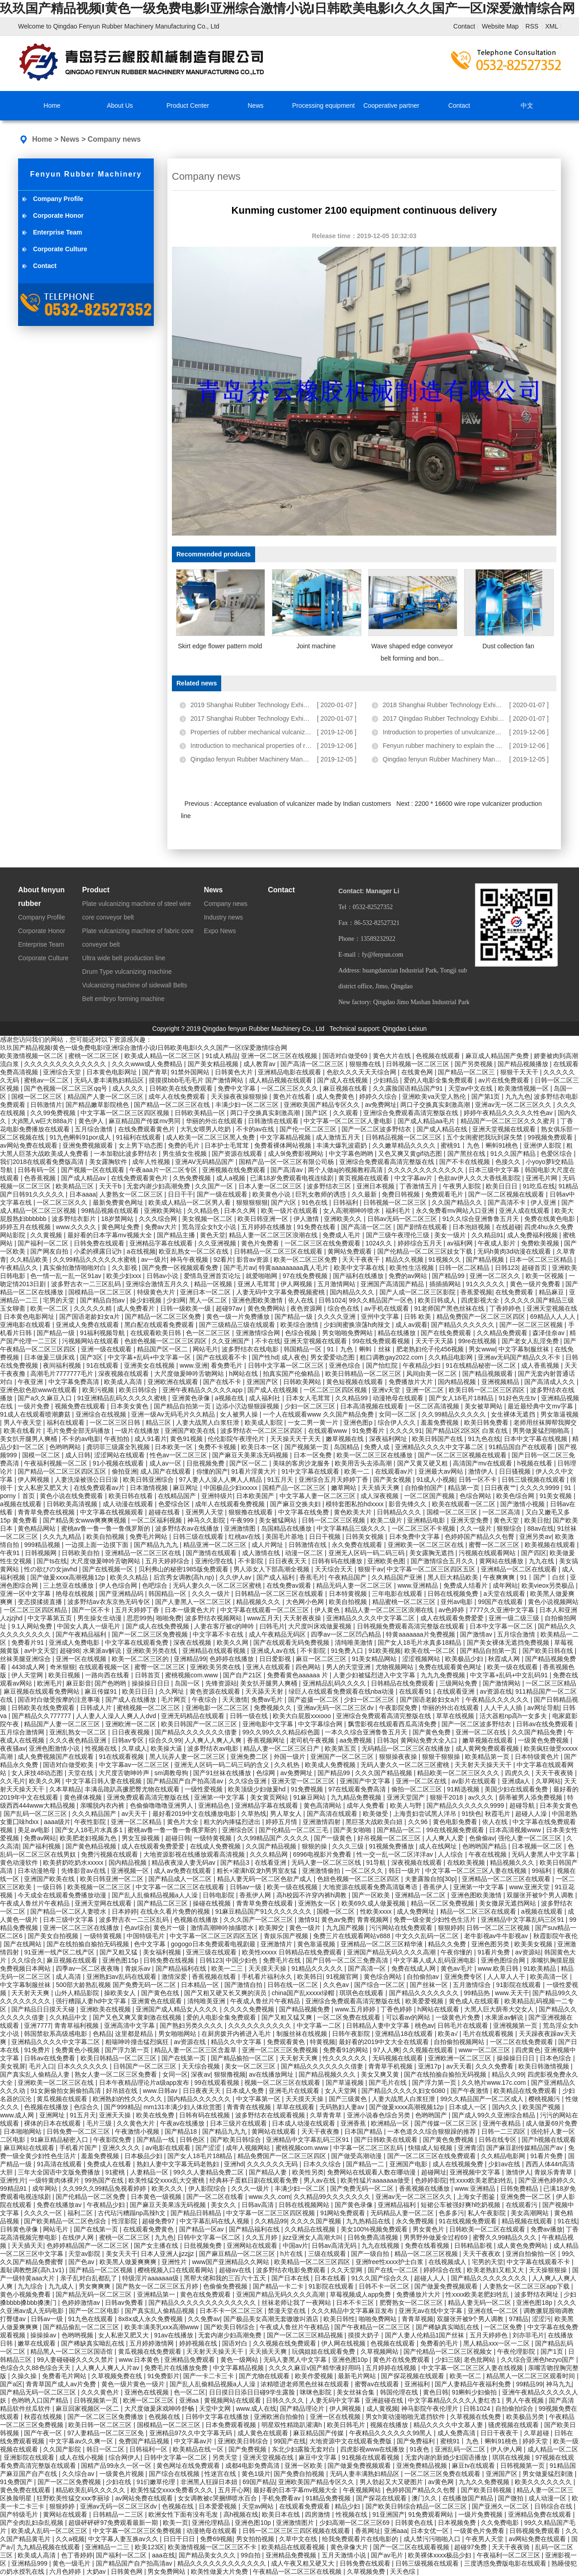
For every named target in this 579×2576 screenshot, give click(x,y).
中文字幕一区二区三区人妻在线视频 (476, 1870)
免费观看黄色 (287, 2041)
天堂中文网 (216, 2408)
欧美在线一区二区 (430, 1650)
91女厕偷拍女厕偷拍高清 (66, 2090)
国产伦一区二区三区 (309, 1129)
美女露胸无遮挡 (432, 1552)
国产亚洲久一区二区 (501, 2506)
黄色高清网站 (323, 1805)
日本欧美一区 (175, 1447)
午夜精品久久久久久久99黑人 (391, 2433)
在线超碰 (508, 1227)
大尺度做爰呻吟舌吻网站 (190, 1373)
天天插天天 (27, 2245)
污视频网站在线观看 (91, 1341)
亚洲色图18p (535, 2302)
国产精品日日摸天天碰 (43, 2009)
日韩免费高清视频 (373, 2237)
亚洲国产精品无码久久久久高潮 (392, 1952)
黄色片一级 (170, 1927)
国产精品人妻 (269, 2172)
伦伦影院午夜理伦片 (237, 1438)
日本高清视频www (515, 1830)
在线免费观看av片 (100, 1487)
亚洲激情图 (240, 1528)
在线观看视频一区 (105, 1667)
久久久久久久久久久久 (260, 2025)
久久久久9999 (540, 1487)
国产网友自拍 (50, 1251)
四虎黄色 (528, 2050)
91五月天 (281, 1479)
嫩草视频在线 (345, 1438)
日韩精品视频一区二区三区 (404, 1137)
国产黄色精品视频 (92, 1846)
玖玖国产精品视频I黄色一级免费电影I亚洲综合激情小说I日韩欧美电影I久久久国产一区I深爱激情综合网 (287, 8)
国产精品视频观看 (488, 1373)
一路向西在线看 (108, 1675)
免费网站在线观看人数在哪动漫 (372, 2172)
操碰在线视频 (213, 1903)
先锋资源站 (221, 1683)
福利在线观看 (66, 1422)
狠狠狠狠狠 (252, 1202)
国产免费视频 (248, 2449)
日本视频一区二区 (538, 1846)
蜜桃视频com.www (192, 1675)
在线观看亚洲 (456, 1691)
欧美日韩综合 (139, 1389)
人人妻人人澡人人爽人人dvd (116, 1715)
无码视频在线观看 (398, 2058)
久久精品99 (352, 1398)
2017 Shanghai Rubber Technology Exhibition (254, 718)
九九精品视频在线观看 (49, 2547)
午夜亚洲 (31, 1381)
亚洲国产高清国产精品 (393, 1284)
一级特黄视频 (213, 1838)
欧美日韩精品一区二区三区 (364, 1373)
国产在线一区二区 (394, 2270)
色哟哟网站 (66, 1447)
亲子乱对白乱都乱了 (89, 2278)
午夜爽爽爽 (500, 1577)
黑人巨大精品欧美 (453, 1577)
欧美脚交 (272, 1927)
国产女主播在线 (157, 2245)
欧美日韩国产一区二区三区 (200, 1724)
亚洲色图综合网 (504, 1960)
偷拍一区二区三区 (417, 1789)
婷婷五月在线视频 (26, 1227)
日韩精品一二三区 (119, 2514)
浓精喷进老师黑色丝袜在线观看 (306, 2384)
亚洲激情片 (277, 1944)
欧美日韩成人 (438, 1300)
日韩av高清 (258, 2204)
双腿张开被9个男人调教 (541, 1895)
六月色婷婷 (66, 2571)
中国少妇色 (242, 1960)
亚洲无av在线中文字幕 (431, 2310)
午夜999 (242, 1520)
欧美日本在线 (282, 2514)
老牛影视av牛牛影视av (497, 1935)
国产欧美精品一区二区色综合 (66, 2221)
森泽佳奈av (549, 1332)
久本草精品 (65, 1789)
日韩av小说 (163, 1275)
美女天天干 (122, 2253)
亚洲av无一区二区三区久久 (514, 1104)
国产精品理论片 (303, 2408)
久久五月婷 (262, 2237)
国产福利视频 (42, 1846)
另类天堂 (225, 2457)
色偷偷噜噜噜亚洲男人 (162, 1805)
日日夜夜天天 (288, 1561)
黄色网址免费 (121, 1227)
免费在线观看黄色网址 (451, 1667)
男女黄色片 (429, 2229)
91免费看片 (369, 1430)
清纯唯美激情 (355, 1642)
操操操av (44, 2335)
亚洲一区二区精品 (137, 1821)
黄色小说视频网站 (553, 1601)
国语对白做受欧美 (69, 1764)
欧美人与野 (406, 1805)
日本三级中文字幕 (495, 1169)
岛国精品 (347, 1447)
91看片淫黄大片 (254, 1471)
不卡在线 (267, 1341)
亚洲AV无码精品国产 (205, 1161)
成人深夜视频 (380, 1495)
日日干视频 (325, 1536)
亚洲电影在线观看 (26, 1324)
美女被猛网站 (279, 1520)
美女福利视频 (163, 1952)
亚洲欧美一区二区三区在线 (426, 1544)
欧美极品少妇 (465, 1658)
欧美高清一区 (550, 1976)
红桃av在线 (245, 1536)
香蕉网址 (367, 2530)
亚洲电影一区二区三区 (218, 1707)
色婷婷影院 (430, 2180)
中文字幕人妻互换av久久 (124, 2538)
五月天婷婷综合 (168, 1561)
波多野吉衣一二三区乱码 (87, 1284)
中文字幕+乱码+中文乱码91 (510, 1675)
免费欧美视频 (541, 1243)
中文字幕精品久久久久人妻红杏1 (455, 2400)
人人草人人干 (507, 1976)
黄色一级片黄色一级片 (133, 2384)
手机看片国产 (79, 2147)
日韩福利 (346, 1202)
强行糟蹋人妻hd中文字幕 (92, 2001)
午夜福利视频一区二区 (56, 1463)
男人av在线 (320, 2180)
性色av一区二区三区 (179, 1455)
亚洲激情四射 (322, 1821)
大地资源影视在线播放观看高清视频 (195, 1854)
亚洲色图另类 (491, 1944)
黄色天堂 (212, 1235)
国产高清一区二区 (367, 1227)
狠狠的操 (315, 1846)
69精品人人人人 (553, 1316)
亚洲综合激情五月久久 (158, 1284)
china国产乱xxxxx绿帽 (304, 1993)
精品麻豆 (552, 1292)
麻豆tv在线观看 (474, 2465)
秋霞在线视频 (44, 2416)
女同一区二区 (398, 1414)
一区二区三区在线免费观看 (323, 1243)
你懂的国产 (212, 1471)
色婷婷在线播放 (232, 1658)
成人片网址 (268, 1544)
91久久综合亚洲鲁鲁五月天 (481, 1218)
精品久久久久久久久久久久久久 (222, 2563)
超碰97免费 (471, 2547)
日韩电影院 (219, 1895)
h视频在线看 (535, 1463)
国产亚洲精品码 (122, 1593)
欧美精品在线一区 (199, 2449)
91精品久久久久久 (317, 1968)
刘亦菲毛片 (528, 2335)
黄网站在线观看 (275, 2131)
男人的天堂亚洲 (349, 1667)
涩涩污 (541, 2318)
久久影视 (125, 1267)
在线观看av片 (395, 1471)
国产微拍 (511, 2498)
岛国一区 (188, 1683)
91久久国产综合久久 (380, 2278)
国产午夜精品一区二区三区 (373, 2327)
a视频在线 (230, 1398)
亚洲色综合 (345, 1365)
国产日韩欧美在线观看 (386, 2139)
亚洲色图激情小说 (55, 1748)
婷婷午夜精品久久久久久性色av (509, 1112)
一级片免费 (34, 1406)
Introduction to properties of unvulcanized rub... (449, 732)
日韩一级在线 (250, 1715)
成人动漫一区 (548, 2498)
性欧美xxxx (377, 1911)
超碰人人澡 (532, 1813)
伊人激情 (307, 1218)
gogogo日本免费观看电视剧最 (214, 1944)
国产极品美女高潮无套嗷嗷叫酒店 (271, 2318)
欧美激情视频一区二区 (32, 1055)
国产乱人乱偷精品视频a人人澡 (155, 1895)
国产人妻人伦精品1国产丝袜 (425, 2335)
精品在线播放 (398, 1332)
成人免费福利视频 (533, 1235)
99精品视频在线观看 (110, 1210)
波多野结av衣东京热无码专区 (109, 1601)
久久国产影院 (63, 2449)
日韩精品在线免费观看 (403, 1683)
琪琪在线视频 (512, 2457)
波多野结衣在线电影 (251, 1349)
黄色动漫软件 (20, 1862)
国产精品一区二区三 (467, 1072)
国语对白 (235, 2343)
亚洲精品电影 (427, 1520)
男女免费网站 (167, 2571)
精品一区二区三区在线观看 (479, 1911)
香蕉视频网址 (267, 1740)
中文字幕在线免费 (304, 1512)
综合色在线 (344, 1308)
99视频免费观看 (550, 1137)
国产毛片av (239, 1267)
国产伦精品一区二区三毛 (294, 1830)
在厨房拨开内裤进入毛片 (237, 2033)
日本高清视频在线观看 (372, 1406)
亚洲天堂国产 (407, 1797)
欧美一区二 (466, 2376)
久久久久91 (405, 1430)
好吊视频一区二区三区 (389, 1838)
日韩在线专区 (498, 2139)
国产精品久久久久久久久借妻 (197, 1732)
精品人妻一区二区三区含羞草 (196, 2050)
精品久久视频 (405, 1259)
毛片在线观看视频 (489, 2033)
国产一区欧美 (372, 1895)
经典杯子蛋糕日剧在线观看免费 (254, 2180)
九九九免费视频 (444, 1675)
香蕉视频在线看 (215, 1976)
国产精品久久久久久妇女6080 (404, 2090)
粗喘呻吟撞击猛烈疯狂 (138, 2041)
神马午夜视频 (190, 1259)
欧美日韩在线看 (132, 1495)
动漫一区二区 (305, 1552)
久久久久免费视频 (249, 2009)
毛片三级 (100, 2123)
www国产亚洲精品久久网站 (231, 2261)
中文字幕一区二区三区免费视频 (138, 2530)
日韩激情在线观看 (274, 1121)
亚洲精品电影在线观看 (290, 1072)
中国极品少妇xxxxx (231, 1487)
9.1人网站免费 (32, 1626)
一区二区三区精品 (551, 1683)
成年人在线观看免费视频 (230, 1504)
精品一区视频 (214, 1284)
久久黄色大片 (137, 2123)
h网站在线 (244, 1373)
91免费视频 (308, 1789)
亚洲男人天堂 (205, 1512)
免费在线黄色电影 (550, 1218)
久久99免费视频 (53, 1112)
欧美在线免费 (156, 2115)
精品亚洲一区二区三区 (215, 1544)
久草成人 (134, 1748)
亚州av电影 (458, 1601)
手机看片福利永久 (268, 1976)
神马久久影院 (207, 1520)
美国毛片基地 (285, 1536)
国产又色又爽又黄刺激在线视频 (138, 2017)
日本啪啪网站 (23, 2131)
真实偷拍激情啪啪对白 (75, 1267)
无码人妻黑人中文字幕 (544, 1854)
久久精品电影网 (451, 1357)
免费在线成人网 (414, 1968)
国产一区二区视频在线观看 (507, 1194)
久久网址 (172, 1691)
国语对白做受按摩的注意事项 (60, 1699)
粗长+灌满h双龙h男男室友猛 (258, 1870)
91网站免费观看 (343, 2213)
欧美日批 (537, 1520)
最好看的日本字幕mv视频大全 (110, 1235)
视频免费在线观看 (81, 1406)
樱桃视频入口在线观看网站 (176, 2270)
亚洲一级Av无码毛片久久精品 (173, 1414)
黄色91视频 (187, 1438)
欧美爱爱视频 (425, 2001)
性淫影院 (125, 2221)
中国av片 (295, 2245)
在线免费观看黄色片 (147, 1129)
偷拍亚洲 (124, 1471)
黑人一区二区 (209, 1300)
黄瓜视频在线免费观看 (150, 2351)
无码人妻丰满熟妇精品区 (110, 1080)
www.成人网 (18, 2115)
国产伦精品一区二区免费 (91, 2196)
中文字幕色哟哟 (352, 1153)
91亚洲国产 (388, 2514)
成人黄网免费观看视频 (488, 1748)
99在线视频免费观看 (455, 1830)
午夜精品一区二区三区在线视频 (298, 2571)
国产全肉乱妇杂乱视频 (32, 2522)
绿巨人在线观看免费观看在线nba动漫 (342, 1691)
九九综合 (31, 2286)
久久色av (337, 1984)
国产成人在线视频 (343, 1080)
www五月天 (263, 1618)
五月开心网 (234, 2490)
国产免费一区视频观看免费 (181, 1267)
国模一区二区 (42, 1455)
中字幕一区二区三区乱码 (369, 2147)
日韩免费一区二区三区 (79, 2131)
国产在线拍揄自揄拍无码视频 (89, 1944)
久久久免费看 (495, 2066)
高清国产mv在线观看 (483, 1463)
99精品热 (477, 1993)
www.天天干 (512, 1993)
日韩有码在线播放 (338, 1561)
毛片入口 (41, 2066)
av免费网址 (381, 1104)
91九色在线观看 (91, 2318)
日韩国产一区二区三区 (145, 2066)
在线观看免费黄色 (149, 2229)
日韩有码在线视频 (205, 2115)
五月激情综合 (473, 1984)
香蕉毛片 (312, 1577)
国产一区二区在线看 (215, 2196)
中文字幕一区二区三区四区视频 (126, 1112)
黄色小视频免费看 (26, 2294)
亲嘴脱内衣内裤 (103, 1805)
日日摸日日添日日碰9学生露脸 (253, 2392)
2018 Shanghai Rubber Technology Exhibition (447, 705)
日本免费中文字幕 (415, 1536)
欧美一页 (175, 2522)
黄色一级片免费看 (536, 1284)
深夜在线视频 (193, 1642)
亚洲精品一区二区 (421, 1895)
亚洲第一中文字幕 (220, 1797)
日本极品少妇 (144, 2155)
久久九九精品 (63, 1536)
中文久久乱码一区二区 (427, 1935)
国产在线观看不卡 (222, 1357)
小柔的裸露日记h (98, 1251)
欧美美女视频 (534, 1944)
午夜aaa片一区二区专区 (164, 1169)
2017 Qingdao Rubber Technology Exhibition (445, 718)
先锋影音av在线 (84, 1870)
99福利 (542, 1870)
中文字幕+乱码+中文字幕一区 (150, 1357)
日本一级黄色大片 (191, 1610)
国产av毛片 (388, 2555)
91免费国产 (17, 2481)
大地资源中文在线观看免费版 (351, 2441)
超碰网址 (433, 2172)
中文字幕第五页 (51, 1618)
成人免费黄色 (336, 1096)
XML (551, 26)
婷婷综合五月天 (421, 1243)
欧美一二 (357, 1471)
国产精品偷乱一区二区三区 (82, 2327)
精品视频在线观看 (528, 2221)
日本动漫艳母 (37, 1870)
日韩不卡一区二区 (385, 2286)
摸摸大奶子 (364, 2335)
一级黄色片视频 (123, 2473)
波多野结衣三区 (330, 1186)
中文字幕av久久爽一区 (82, 2441)
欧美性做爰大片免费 (220, 2571)
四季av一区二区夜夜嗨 (88, 1968)
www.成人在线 (256, 2408)
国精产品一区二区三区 (294, 1487)
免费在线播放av (60, 2204)
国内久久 (505, 2107)
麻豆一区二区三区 (322, 1658)
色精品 (102, 2033)
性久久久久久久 (346, 2058)
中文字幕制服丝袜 (524, 1349)
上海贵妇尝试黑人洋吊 (425, 1813)
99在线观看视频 (217, 2082)
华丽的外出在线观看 (215, 1121)
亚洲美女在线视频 (150, 1365)
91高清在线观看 (60, 2164)
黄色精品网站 (37, 1528)
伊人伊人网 (507, 2449)
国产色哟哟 (111, 1683)
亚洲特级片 (217, 1495)
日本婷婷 (124, 1911)
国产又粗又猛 (119, 1952)
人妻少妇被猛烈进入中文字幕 (375, 1675)
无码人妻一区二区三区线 (327, 1862)
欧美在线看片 (23, 1430)
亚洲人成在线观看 (525, 1210)
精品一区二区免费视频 (443, 1903)
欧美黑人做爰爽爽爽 (129, 2261)
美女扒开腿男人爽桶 (29, 1438)
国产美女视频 (393, 1479)
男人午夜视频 (526, 2400)
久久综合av (79, 2473)
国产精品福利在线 (182, 1968)
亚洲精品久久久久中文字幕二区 (440, 1447)
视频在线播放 (390, 2424)
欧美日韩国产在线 (438, 1438)
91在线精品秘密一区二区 (481, 1365)
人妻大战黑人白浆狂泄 (208, 1422)
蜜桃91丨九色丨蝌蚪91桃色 (480, 1145)
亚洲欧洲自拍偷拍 (280, 2416)
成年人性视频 (152, 1161)
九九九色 (518, 1096)
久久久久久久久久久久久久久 (66, 1064)
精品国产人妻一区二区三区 (106, 1096)
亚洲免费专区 (464, 1976)
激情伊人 (481, 1471)
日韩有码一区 (37, 1169)
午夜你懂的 (457, 1952)
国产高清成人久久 (550, 1381)
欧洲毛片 (49, 1683)
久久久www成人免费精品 (148, 1064)
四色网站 (309, 1667)
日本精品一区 (201, 1984)
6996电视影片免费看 (323, 1854)
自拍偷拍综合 (515, 2408)
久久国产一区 (215, 1186)
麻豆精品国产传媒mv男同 (145, 1121)
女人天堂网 (341, 2090)
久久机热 (287, 1764)
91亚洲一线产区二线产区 (60, 1952)
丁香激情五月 (419, 1186)
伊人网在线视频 (344, 2343)
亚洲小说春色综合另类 (379, 2115)
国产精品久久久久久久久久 (490, 2278)
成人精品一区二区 (552, 2449)
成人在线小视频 (82, 2457)
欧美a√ (448, 2033)
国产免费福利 (417, 2441)
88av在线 (540, 1528)
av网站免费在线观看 (29, 1145)
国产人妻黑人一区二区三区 (194, 1601)
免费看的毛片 (440, 2343)
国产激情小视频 (523, 1504)
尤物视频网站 (395, 1667)
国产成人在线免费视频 (158, 1626)
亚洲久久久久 (122, 2147)
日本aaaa (82, 1194)
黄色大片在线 (393, 1055)
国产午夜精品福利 (82, 1634)
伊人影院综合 (208, 2188)
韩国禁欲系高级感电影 (56, 2033)
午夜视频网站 (363, 2490)
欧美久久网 (233, 1642)
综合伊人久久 (398, 1422)
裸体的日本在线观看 (53, 2123)
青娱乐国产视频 (287, 1935)
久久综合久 (27, 1960)
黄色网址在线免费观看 (189, 2465)
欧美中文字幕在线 (360, 1267)
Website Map (501, 26)
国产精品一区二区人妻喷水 (69, 1911)
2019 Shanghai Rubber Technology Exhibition (254, 705)
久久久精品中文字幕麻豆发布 (353, 2310)
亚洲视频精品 (501, 1381)
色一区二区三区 (209, 1332)
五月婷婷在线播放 (267, 1227)
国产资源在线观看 (238, 1153)
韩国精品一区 (303, 1349)
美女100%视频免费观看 (375, 2229)
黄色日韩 (435, 2392)
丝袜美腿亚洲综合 (26, 1658)
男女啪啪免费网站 (348, 1332)
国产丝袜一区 (430, 1984)
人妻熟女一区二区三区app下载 (527, 2286)
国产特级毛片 (20, 2514)
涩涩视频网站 (422, 1658)
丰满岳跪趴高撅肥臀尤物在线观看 (133, 1789)
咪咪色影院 (316, 2392)
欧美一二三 (228, 1968)
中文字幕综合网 (321, 1724)
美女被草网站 (484, 1406)
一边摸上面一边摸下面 (97, 1544)
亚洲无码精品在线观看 (193, 1715)
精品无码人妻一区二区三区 (355, 1585)
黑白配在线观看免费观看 (160, 1324)
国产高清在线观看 (333, 1813)
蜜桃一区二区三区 (94, 1055)
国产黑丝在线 (467, 1153)
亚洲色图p (358, 1422)
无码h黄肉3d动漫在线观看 (515, 1251)
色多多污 (451, 2213)
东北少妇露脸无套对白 (304, 2449)
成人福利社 (265, 1398)
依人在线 (301, 1300)
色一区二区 (189, 2392)
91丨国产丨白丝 (543, 1577)
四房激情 (318, 2514)
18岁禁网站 (118, 1218)
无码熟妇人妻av (342, 2107)
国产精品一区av (202, 2229)
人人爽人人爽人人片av (108, 2367)
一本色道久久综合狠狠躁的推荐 (432, 2131)
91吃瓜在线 (538, 1186)
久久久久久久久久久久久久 (426, 1169)
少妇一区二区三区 (311, 1406)
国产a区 (11, 2384)
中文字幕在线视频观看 (112, 1512)
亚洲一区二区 (426, 1389)
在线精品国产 (178, 1495)
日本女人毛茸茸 (309, 1398)
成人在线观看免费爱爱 (452, 1618)
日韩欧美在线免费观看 (181, 1088)
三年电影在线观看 (398, 1593)
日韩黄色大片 (235, 1072)
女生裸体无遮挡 (514, 1414)
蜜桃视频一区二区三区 (149, 1707)
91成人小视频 (436, 1479)
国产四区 (533, 1552)
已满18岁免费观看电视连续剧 (292, 1178)
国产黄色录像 (355, 2204)
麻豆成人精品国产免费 (498, 1055)
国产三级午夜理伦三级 (398, 1235)
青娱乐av (138, 1968)
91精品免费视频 (329, 2498)
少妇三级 (447, 2359)
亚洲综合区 (239, 1830)
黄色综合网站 (383, 1976)
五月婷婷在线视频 (391, 2367)
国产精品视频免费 (305, 2009)
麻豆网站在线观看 (30, 2147)
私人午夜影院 (488, 2213)
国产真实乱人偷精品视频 (160, 2310)
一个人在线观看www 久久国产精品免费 (319, 1414)
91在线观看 (103, 1365)
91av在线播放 (174, 2335)
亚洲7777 (37, 2025)
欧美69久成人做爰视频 (374, 1903)
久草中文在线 (299, 2538)
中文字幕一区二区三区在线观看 (181, 1887)
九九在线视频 (381, 2245)
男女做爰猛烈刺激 (548, 2473)
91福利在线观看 (139, 1137)
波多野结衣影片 (75, 1218)
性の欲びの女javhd (51, 1569)
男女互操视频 (141, 1838)
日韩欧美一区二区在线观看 (488, 2229)
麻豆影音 (78, 1683)
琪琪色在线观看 (362, 1993)
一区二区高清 (502, 1512)
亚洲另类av (535, 1536)
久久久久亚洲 (337, 1316)
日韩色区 (193, 2139)
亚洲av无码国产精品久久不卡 (520, 1357)
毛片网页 (174, 1699)
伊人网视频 (297, 1284)
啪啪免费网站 (379, 2318)
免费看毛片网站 (65, 2376)
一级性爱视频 (204, 1789)
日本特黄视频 (349, 1593)
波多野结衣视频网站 (214, 1618)
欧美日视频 (65, 1675)
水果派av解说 (103, 1650)
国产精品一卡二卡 (279, 2286)
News (70, 139)
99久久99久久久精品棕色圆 (282, 1732)
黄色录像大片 (350, 2547)
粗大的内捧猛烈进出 (233, 1821)
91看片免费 (495, 1952)
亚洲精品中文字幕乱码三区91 (523, 1919)
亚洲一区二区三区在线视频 (280, 1055)
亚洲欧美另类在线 (152, 1650)
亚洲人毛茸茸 (257, 1284)
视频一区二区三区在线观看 (283, 2082)
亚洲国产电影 (409, 2164)
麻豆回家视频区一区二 (88, 2408)
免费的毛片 (184, 1145)
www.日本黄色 (140, 2359)
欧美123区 (149, 2547)
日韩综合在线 (554, 2506)
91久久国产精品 (513, 1153)
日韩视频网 (41, 1552)
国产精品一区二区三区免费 (164, 1316)
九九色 (164, 2237)
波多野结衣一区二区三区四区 (262, 1430)
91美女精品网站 (375, 1658)
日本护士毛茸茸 (227, 1145)
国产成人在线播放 (131, 1699)
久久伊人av (236, 1577)
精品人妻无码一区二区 (480, 2302)
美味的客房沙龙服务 (302, 1463)
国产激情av (477, 1634)
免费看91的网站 (346, 2050)
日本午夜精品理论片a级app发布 (145, 2082)
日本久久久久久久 (83, 2066)
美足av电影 (35, 1830)
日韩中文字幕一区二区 (209, 2237)
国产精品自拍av (103, 1300)
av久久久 (482, 1797)
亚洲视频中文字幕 (476, 2172)
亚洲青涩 (470, 2147)
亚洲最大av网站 (441, 1471)
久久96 (418, 1821)
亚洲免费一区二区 (526, 2196)
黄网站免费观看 (350, 1251)
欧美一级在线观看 (513, 1667)
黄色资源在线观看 (216, 1691)
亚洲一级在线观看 (107, 1349)
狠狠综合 (510, 1528)
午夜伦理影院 (517, 2351)
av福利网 (461, 1243)
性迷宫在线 (221, 2473)
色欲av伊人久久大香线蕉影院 (480, 1178)
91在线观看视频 (122, 1756)
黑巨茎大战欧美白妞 (375, 1821)
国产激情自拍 (244, 1984)
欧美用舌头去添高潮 (364, 1463)
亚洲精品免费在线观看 (540, 2514)
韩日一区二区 (106, 2449)
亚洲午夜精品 (502, 2123)
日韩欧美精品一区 (201, 1112)
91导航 (377, 1862)
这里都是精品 (135, 2033)
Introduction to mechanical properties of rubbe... (257, 745)
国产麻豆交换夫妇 (296, 1504)
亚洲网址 (52, 2115)
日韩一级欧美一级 (186, 1308)
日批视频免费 (206, 1463)
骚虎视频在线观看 (514, 2424)
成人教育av (260, 1064)
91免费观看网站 (431, 2514)
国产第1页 (486, 1096)
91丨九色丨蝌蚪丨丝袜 (360, 1349)
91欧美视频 (385, 1650)
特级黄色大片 (157, 1292)
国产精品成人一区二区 (181, 1878)
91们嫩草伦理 (157, 2481)
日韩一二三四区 (504, 2131)
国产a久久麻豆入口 (46, 1398)
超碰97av (230, 1308)
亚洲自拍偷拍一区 (532, 2253)
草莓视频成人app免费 (361, 2294)
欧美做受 (376, 1813)
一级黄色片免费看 (480, 2530)
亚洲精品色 (215, 1805)
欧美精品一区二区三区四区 (313, 2261)
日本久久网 (240, 1210)
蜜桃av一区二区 (47, 1080)
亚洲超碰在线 (385, 2400)
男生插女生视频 (185, 1153)
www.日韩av (161, 2090)
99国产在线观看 (501, 1601)
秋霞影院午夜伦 (555, 1935)
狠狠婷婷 (450, 1927)
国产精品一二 (366, 2164)
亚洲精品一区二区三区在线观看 (507, 1878)
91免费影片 (163, 2376)
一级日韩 (50, 1887)
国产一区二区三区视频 (532, 1324)
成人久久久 (129, 1088)
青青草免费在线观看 (265, 1903)
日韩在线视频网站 (305, 2204)
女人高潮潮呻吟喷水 (352, 1210)
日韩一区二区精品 (465, 1267)
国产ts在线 (52, 1561)
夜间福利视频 (63, 1365)
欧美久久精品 (130, 1577)
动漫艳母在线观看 (399, 1398)
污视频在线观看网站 (488, 1552)
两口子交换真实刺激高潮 (436, 1104)
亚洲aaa (395, 2530)
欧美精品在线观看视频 (294, 2547)
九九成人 (62, 2286)
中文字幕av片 (414, 1178)
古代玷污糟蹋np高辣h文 (132, 2213)
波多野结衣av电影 (213, 1748)
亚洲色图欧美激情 (258, 1300)
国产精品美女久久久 (208, 2555)
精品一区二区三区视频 (427, 2253)
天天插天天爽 (381, 1487)
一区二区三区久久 (63, 1202)
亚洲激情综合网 (259, 1332)
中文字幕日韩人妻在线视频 (104, 1781)
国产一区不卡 (92, 1610)
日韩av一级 (247, 1887)
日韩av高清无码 (335, 2245)
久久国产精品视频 (272, 1846)
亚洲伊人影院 (543, 1145)
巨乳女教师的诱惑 (321, 1194)
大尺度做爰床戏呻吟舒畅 (160, 2408)
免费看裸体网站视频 (283, 1145)
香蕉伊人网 (256, 1895)
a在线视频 (141, 1251)
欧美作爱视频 (315, 2376)
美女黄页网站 (270, 1797)
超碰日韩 (177, 1838)
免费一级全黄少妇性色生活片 (436, 1919)
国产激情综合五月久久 (443, 1561)
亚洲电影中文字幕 (268, 1724)
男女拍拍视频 (256, 2538)
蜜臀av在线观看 (378, 2384)
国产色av (82, 2261)
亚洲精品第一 (157, 2294)
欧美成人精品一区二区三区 (163, 1055)
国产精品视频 (486, 1259)
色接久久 (508, 1161)
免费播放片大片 (412, 1381)
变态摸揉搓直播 (41, 1601)
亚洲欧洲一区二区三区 (460, 2058)
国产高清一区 (368, 1968)
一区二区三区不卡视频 (424, 1528)
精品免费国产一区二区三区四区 (482, 1316)
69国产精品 (258, 2481)
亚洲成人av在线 (274, 1650)
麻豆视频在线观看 (73, 1960)
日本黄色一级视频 (157, 2196)
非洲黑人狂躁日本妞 (209, 2481)
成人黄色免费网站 (523, 2245)
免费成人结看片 (466, 1585)
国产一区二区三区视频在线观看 (463, 1455)
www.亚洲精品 (419, 1585)
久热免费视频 (193, 1178)
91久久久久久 (486, 1284)
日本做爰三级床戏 (50, 1357)
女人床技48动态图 (37, 1772)
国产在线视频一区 (108, 1569)
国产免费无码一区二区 (362, 2188)
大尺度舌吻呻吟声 (125, 1772)
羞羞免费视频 (440, 1422)
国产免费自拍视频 (300, 2473)
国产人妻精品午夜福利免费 (474, 2384)
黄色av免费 (337, 1919)
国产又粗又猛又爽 (287, 2017)
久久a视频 (70, 2538)
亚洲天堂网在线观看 (104, 1903)
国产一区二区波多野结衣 (377, 1129)
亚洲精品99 (190, 1658)
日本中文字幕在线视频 (536, 1438)
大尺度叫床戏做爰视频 (320, 1626)
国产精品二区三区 (163, 1903)
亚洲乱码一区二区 (461, 2449)
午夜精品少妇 (422, 1365)
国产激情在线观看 (212, 1552)
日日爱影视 (276, 1658)
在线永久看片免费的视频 (176, 1911)
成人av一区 (166, 1463)
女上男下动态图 (142, 1145)
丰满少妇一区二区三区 (247, 1104)
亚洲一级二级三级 (515, 1618)
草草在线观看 (296, 2107)
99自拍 (251, 2555)
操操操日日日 (151, 1683)
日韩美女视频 (365, 1536)
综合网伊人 (124, 2457)
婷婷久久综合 (379, 1096)
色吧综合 (155, 1585)
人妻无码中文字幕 (335, 2400)
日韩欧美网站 (303, 1381)
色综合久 (87, 2107)
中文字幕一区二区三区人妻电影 (349, 1121)
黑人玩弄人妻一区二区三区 (188, 1756)
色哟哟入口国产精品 (40, 2400)
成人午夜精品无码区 (278, 1634)
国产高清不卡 (507, 1202)
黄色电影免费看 (456, 1821)
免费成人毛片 (342, 1235)
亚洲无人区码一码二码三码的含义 (222, 1764)
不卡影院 (251, 1561)
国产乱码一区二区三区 (36, 1813)
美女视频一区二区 (208, 1218)
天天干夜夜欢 (483, 2253)
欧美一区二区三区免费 (306, 1259)
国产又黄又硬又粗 (423, 1463)
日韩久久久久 (286, 2400)
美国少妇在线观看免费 (517, 1789)
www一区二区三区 (485, 2050)
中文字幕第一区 (259, 2098)
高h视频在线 (241, 2514)
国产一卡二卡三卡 (209, 2376)
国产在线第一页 (184, 2058)
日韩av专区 (129, 1740)
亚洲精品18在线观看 (404, 2033)
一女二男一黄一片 (314, 1422)
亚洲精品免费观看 (190, 2359)
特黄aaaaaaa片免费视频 (421, 1634)
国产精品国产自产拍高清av (186, 1781)
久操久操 (24, 2376)
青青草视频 (417, 2318)
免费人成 (377, 1447)
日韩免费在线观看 (100, 1243)
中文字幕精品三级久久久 (352, 1528)
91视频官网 (343, 1976)
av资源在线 (496, 1691)
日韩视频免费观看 (535, 2530)
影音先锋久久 (408, 1504)
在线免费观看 (515, 1292)
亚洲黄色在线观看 (157, 2001)
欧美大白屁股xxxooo (302, 1715)
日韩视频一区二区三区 (418, 1064)
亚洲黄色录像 (192, 1398)
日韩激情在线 (308, 1544)
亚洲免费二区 (250, 1756)
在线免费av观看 (289, 1585)
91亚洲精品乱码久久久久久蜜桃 (122, 1398)
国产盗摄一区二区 (314, 1699)
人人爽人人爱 (445, 1838)
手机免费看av (282, 2498)
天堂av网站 (259, 2506)
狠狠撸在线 (366, 1064)
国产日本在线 (291, 2278)
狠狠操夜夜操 (399, 1756)
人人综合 (451, 1854)
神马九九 (558, 2384)
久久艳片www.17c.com (494, 2082)
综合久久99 (165, 1740)
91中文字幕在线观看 (311, 1471)
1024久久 (379, 1243)
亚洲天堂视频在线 (552, 1308)
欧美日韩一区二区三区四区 (488, 1389)
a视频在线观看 (21, 1504)
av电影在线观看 (169, 2147)
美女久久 (224, 2204)
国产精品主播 (177, 1235)
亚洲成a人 (517, 1781)
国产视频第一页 (308, 1447)
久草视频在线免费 (476, 2416)
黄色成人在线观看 (475, 2001)
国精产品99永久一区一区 (117, 2465)
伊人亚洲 (544, 1202)
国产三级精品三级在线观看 (238, 1324)
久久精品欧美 (30, 1259)
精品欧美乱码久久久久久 (91, 2490)
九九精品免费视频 (357, 1797)
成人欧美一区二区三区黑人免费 (211, 1137)
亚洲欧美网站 (164, 1210)
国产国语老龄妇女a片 (90, 1316)
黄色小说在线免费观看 (72, 1495)
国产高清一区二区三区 (313, 1064)
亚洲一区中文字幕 (26, 1593)
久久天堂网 (347, 2270)
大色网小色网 (306, 1601)
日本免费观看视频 (231, 2424)
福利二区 (81, 2213)
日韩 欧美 (418, 1316)
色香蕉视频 (40, 1178)
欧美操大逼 (167, 1748)
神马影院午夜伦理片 (430, 2408)
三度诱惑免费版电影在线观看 (506, 2563)
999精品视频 (43, 1544)
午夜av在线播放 (183, 2123)
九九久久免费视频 (485, 2481)
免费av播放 (547, 2229)
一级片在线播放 (138, 1430)
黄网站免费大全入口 (429, 1740)
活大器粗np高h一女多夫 (514, 1715)
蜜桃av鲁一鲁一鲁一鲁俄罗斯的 (106, 1528)
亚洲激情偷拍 (322, 1870)
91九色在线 (484, 1438)
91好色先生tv (517, 1398)
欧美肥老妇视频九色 (89, 1838)
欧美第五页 (341, 1748)
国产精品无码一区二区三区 (94, 2294)
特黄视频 (322, 2041)
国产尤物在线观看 (265, 2376)
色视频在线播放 (197, 1919)
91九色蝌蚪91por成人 (80, 1137)
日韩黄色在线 (415, 2522)
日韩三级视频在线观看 (534, 1479)
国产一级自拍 (371, 2253)
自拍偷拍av (424, 1976)
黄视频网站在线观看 (233, 2400)
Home (42, 139)
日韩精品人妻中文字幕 (378, 2025)
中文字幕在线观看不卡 (539, 2261)
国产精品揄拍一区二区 (243, 2058)
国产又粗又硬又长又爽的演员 (226, 1993)
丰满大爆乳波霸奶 (342, 1145)
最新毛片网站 (358, 2376)
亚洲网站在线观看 (253, 2245)
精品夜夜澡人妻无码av (184, 1862)
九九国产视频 (346, 1927)
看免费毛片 (227, 1365)
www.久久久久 (77, 1227)
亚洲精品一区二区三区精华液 (383, 1944)
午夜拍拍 (117, 1438)
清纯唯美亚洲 (207, 2001)
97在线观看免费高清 (358, 1789)
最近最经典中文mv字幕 (541, 1406)
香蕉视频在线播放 (425, 2188)
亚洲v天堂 (387, 1389)
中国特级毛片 (146, 1935)
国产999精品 (122, 2107)
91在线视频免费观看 (468, 2221)
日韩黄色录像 (20, 2229)
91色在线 (315, 1202)
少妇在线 (119, 2481)
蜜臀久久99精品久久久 (505, 2237)
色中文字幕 (150, 1944)
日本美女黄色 (130, 1406)
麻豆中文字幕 (318, 2457)
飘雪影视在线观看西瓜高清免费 (393, 1724)
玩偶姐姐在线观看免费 (324, 2351)
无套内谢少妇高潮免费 (159, 1186)
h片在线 (292, 2253)
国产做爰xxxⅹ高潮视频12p (68, 1577)
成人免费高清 (457, 2433)
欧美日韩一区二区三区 (100, 2424)
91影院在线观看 (519, 1984)
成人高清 (69, 1976)
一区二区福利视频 (157, 1520)
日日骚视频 (515, 1471)
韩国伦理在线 (400, 2392)
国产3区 (92, 1357)
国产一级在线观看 (223, 1194)
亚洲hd (234, 2164)
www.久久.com (269, 2196)
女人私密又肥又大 (44, 1487)
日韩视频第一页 (97, 2400)
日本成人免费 (246, 2090)
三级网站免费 (459, 1683)
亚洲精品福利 (398, 2204)
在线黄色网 (418, 1072)
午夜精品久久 (20, 1267)
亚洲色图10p (351, 2359)
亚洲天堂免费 (470, 1520)
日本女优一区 (431, 2530)
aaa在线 (163, 2555)
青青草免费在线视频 (47, 1512)
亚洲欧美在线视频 (106, 2009)
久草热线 (253, 1813)
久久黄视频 (47, 1235)
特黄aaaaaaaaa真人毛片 (294, 1267)
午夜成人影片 (497, 1243)
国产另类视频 (474, 1064)
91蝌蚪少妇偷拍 (475, 2392)
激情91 (308, 1919)
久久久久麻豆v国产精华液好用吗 (315, 2367)
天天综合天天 (335, 1569)
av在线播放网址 (272, 2074)
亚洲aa (189, 2400)
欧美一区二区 (50, 1308)
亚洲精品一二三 (108, 2547)
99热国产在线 (105, 2180)
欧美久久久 (168, 2188)
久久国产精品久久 (458, 1202)
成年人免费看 (366, 1805)
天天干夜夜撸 (321, 2131)
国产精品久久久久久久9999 (466, 1805)
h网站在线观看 (439, 2009)
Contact (464, 26)
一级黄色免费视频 (544, 1740)
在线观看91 (416, 1691)
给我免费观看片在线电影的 (361, 2538)
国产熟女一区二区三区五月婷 (158, 2286)
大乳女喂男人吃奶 (206, 1129)
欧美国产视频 (542, 2107)
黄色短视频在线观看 (355, 1381)
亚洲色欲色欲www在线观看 (39, 1389)
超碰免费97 (159, 2221)
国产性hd (265, 1357)
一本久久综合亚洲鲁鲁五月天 (367, 1732)
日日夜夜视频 (132, 1732)
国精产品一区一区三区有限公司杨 (287, 1161)
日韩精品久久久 (400, 1512)
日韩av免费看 (125, 2302)
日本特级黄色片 (538, 1756)
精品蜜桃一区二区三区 (404, 1601)
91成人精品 (221, 1055)
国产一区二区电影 (95, 2310)
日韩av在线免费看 (50, 2058)
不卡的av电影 (81, 1438)
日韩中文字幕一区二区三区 (287, 1365)
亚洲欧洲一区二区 (131, 1724)
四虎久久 (518, 1772)
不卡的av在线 (256, 1129)
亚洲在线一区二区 (494, 2310)
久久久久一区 (44, 2213)
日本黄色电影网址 (112, 1072)
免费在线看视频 (428, 2245)
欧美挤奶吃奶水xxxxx (74, 1862)
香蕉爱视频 (476, 1292)
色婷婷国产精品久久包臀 (480, 1536)
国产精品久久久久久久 (463, 1324)
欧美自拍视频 (106, 1536)
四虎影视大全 (481, 1300)
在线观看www (328, 1430)
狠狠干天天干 (520, 1072)
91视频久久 (445, 1259)
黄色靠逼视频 (317, 1944)
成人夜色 (294, 1357)
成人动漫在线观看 (129, 1504)
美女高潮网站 (531, 2213)
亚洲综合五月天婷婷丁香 (334, 1479)
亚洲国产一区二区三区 (342, 1756)
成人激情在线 (262, 1552)
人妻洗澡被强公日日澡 (87, 1479)
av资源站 (528, 1952)
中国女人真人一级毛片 (89, 1626)
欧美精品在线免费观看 (526, 2090)
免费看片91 (28, 1642)
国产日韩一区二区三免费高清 (348, 1960)
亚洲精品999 (30, 2563)
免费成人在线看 (110, 2164)
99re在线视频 (478, 1341)
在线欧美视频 (467, 1862)
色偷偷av (482, 1838)
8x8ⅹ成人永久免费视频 (151, 2318)
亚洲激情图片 (296, 2522)
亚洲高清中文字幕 (130, 2025)
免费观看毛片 (445, 1194)
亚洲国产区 (263, 1381)
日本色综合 (556, 2058)
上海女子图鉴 (477, 2196)
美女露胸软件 (109, 1161)
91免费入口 (348, 1650)
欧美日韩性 (339, 2318)
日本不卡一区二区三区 (232, 2310)
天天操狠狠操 (549, 2270)
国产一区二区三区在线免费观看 (432, 2155)
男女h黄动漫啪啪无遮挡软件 (406, 2416)
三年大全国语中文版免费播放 (60, 2172)
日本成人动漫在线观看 (304, 2123)
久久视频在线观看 (429, 2050)
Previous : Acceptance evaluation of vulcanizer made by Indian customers (288, 803)
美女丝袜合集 (356, 2392)
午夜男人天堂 (485, 2538)
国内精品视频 (458, 1381)
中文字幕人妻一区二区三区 (318, 1495)
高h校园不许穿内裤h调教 (312, 1895)
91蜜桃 (116, 2172)
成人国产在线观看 (166, 1471)
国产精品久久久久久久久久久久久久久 (203, 2302)
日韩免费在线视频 (169, 1960)
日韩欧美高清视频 (73, 1504)
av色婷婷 (452, 1610)
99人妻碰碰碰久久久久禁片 (76, 2359)
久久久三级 (348, 1846)
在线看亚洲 (271, 1862)
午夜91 (10, 1552)
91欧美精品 (540, 1968)
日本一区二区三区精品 (541, 1259)
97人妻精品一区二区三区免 (106, 2433)
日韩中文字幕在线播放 (218, 2416)
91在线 (567, 2221)
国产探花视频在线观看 (413, 2376)
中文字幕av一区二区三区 (135, 1764)
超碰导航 (522, 1805)
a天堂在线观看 (505, 1593)
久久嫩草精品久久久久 (404, 1145)
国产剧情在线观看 (423, 1227)
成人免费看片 (137, 1308)
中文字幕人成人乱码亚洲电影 (436, 1960)
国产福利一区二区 (44, 1243)
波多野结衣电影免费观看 (291, 2270)
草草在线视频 (456, 1715)
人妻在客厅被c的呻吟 (225, 1626)
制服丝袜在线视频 (302, 2033)
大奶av (97, 2571)
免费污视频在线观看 (110, 1854)
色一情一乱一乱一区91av (66, 1275)
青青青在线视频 (250, 2107)
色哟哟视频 (78, 2335)
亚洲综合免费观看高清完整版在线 (411, 1112)
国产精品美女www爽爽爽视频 (85, 1520)
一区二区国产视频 (430, 1495)
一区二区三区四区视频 (336, 1389)
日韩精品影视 (474, 2245)
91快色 (471, 1813)
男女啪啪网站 (178, 2033)
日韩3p (387, 1740)
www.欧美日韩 (499, 1968)
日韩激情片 (46, 1104)
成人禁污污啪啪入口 (432, 2538)
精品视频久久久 (259, 1601)
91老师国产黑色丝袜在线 (450, 1308)
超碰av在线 (236, 2270)
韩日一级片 (405, 1870)
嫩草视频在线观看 (488, 1740)
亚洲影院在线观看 (30, 2457)
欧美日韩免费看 (487, 1422)
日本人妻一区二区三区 (271, 1186)
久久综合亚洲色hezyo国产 (538, 2359)
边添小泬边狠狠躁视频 (248, 1406)
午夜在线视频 (488, 1854)
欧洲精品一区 (391, 2123)
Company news (114, 139)
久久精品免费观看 (503, 1332)
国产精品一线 (156, 2139)
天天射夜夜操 (303, 1618)
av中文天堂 (40, 1650)
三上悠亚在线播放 (69, 1585)
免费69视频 (216, 2538)
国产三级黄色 (349, 2098)
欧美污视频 (99, 1389)
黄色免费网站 (267, 1308)
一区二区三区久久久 (290, 1088)
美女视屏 (12, 2066)
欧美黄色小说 (272, 1194)
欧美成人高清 (124, 1381)
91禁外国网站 (191, 1072)
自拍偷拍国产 (425, 1487)
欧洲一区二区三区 (149, 2400)
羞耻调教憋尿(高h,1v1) (33, 2270)
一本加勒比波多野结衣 (126, 1153)
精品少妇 (348, 2506)
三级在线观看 (328, 2253)
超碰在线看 (165, 1512)
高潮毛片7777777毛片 (62, 1373)
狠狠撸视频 (230, 2074)
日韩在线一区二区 (293, 1984)
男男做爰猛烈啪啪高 (542, 1430)
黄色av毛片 (458, 1968)
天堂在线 (81, 1772)
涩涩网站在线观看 (120, 1455)
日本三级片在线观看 (239, 2123)
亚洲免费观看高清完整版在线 (149, 1797)
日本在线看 (331, 2278)
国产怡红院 (382, 1365)
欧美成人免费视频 (331, 1764)
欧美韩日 (310, 1976)
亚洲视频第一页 (516, 2025)
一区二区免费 (504, 2327)
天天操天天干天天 (296, 1438)
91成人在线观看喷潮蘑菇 (36, 1414)
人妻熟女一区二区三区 (132, 1194)
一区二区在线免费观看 (522, 2041)
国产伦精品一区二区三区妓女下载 (425, 1251)
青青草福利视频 (77, 2025)
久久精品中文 (69, 2017)
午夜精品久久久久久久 (498, 1699)
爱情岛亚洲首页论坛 (213, 1275)
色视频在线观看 (439, 1055)
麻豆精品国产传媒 (319, 2433)
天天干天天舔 (435, 1341)
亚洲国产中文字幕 (366, 1781)
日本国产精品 (364, 2131)
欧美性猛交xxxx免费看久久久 (173, 2490)
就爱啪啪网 (262, 1275)
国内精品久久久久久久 (200, 2098)
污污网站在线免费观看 (401, 1927)
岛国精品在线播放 (287, 1528)
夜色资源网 (307, 1308)
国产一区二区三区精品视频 (306, 2335)
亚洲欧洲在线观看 (173, 1381)
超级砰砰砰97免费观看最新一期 (113, 2522)
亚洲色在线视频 (147, 2392)
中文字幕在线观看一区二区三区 (265, 1610)
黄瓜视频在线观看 (63, 2098)
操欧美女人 (121, 1993)
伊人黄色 (328, 1610)
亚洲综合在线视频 (102, 1414)
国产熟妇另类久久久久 (192, 2025)
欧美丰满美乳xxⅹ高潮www (162, 2327)
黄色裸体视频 (84, 1797)
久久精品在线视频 (311, 2229)
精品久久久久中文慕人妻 (449, 2424)
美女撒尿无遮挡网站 (508, 1903)
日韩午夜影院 (352, 2033)
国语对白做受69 (346, 1055)
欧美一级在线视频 (293, 1887)
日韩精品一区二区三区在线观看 (279, 1251)
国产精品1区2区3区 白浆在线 (467, 1430)
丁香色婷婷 (397, 2009)
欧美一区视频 (545, 1275)
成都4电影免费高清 (253, 2465)
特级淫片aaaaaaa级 (151, 2278)
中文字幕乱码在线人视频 (215, 2221)
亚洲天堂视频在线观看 (504, 1129)
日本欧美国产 (256, 1495)
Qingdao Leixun (404, 1028)
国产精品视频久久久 (328, 2074)
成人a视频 (231, 1178)
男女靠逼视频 (560, 1414)
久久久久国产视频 (316, 2221)
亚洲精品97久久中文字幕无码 (191, 2433)
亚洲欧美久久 (344, 1218)
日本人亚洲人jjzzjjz (168, 2253)
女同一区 (175, 2074)
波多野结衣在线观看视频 (271, 2115)
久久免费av (204, 2318)
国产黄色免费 (432, 1732)
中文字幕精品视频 (286, 1137)
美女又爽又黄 (381, 2074)
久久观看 (346, 1112)
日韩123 (506, 1267)
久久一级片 (477, 1528)
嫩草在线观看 (37, 2343)
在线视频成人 (448, 2261)
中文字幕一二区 (320, 2025)
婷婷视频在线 (199, 2343)
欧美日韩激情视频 (544, 2066)
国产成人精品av (84, 1178)
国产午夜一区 (44, 2433)
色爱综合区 (175, 1504)
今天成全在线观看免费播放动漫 (63, 1895)
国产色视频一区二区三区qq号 (66, 1088)
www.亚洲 (193, 1365)
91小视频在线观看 (119, 1463)
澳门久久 (425, 2498)
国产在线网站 (23, 1944)
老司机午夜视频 (313, 1740)
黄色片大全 (183, 1821)
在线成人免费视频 (216, 1846)
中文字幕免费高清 (74, 1381)
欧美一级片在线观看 (290, 1210)
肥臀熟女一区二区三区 (412, 2302)
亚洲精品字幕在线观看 (162, 1243)
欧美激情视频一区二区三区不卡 (213, 2547)
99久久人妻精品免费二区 (209, 2172)
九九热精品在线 (369, 2221)
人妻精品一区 (150, 2172)
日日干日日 (180, 2538)
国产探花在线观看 (382, 2498)
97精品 (519, 2318)
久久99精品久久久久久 (454, 1414)
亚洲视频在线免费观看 (234, 1169)
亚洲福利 (418, 2384)
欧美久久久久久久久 (544, 2481)
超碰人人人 (430, 2278)
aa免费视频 (356, 1740)
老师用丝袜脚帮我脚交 (545, 1422)
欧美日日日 (502, 1186)
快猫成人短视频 (431, 2147)
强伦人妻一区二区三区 (530, 1838)
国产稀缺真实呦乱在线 (448, 2327)
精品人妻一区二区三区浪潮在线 (274, 1235)
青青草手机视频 (391, 2066)
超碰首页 (535, 1267)
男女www (482, 1349)
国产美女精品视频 (214, 1064)
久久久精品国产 (95, 1813)
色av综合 (137, 1927)
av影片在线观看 (474, 1781)
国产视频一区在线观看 (93, 1169)
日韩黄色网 (127, 2571)
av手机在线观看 (387, 1308)
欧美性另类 (308, 2172)
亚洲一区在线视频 (82, 1658)
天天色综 (403, 2571)
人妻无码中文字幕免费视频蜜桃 (281, 1292)
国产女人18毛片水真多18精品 (420, 1642)
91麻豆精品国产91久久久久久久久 (264, 1911)
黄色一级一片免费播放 (238, 1316)
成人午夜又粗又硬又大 (303, 2563)
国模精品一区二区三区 (100, 1292)
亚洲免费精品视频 (422, 2465)
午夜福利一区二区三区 (509, 2555)
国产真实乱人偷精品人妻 (35, 2074)
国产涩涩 (209, 2147)
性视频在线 (102, 1748)
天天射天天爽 (31, 1993)
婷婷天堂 (536, 2441)
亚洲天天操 (116, 2115)
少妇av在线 (505, 2164)
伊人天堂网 (28, 1675)
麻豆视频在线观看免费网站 (42, 1691)
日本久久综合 (323, 2164)
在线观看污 (522, 2204)
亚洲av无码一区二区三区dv (336, 1707)
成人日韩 (77, 1455)
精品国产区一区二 (163, 1349)
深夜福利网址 (389, 1438)
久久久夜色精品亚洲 (78, 1740)
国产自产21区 (243, 1675)
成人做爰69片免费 (551, 2123)
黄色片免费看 (261, 1243)
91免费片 (38, 2050)
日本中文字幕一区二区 (502, 1626)
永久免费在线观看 (358, 1544)
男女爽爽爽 (95, 2286)
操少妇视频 (146, 1300)
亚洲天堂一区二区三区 (304, 1781)
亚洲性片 (12, 2180)
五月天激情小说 (345, 2555)
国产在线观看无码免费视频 (292, 1642)
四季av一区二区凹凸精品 (347, 1634)
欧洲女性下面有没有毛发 (184, 2514)
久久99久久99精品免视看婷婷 (105, 2188)
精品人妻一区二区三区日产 (282, 1748)
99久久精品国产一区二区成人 (482, 2098)
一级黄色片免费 (459, 2017)
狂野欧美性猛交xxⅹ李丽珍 (74, 2498)
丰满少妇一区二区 (301, 2188)
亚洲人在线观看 (269, 1667)
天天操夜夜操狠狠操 (240, 1096)
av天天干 (135, 1813)
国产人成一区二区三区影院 (418, 1292)
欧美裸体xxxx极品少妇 (440, 2555)
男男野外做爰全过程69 (436, 2237)
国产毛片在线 (388, 2082)
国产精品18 (182, 2131)
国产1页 (553, 2351)
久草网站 (548, 1781)
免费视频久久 (274, 1707)
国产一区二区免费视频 (70, 2481)
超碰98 (70, 1650)
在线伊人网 (78, 2237)
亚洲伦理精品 (212, 2522)
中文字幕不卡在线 (219, 1634)
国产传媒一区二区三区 (446, 2123)
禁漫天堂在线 (288, 2310)
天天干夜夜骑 (555, 1772)
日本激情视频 (150, 1487)
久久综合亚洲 (248, 1781)
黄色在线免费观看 (206, 2294)
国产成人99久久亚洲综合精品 (494, 2115)
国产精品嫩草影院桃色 (98, 1104)
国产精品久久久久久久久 (424, 1993)
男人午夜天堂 (23, 1422)
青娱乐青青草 (554, 2172)
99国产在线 (290, 2441)
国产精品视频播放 (524, 1064)
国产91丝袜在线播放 (222, 1772)
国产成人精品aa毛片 (427, 1121)
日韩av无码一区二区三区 (403, 1218)
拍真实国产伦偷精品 (292, 1373)
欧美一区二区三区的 (141, 1658)
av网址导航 (543, 1707)
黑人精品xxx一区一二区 (497, 2343)
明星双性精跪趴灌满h (292, 2424)
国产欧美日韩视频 (487, 2490)
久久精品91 (487, 1235)
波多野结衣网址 (537, 2294)
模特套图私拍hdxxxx (355, 1504)
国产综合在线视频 (175, 2473)
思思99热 (140, 1618)
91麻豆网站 (310, 1797)
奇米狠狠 (62, 1667)
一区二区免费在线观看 (349, 2017)
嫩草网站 (344, 1487)
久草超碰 (537, 2433)
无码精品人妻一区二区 (403, 2213)
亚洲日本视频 (376, 1186)
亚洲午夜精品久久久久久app (203, 1389)
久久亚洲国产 (232, 1341)
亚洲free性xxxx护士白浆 (390, 2261)
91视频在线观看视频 (371, 2457)
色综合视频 (301, 1332)
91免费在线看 (317, 1227)
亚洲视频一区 (131, 1870)
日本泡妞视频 (472, 1227)
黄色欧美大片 (354, 1512)
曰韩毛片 (272, 1626)
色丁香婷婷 (77, 2555)
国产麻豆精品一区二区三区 (238, 2253)
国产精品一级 (294, 1316)
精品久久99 (508, 2074)
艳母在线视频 (75, 1593)
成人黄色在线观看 (263, 2433)
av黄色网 (442, 2481)
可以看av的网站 (409, 2017)
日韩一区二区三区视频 (334, 1520)
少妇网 (175, 1300)
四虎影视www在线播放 (373, 2449)
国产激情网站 (502, 1683)
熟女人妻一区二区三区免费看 (117, 2074)
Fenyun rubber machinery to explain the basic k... (452, 745)
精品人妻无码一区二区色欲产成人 (265, 1878)
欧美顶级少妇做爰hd (257, 1789)
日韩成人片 (97, 1707)
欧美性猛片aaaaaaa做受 (376, 2180)
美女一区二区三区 (251, 2066)
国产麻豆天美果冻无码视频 (251, 1455)
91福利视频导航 (103, 1332)
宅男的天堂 (59, 1300)
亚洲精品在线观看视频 (214, 1650)
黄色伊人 (91, 1121)
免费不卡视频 (218, 1447)
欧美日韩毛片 (347, 2424)
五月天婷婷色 (489, 2335)
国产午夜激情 (470, 2090)
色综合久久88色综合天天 (36, 2367)
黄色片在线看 (293, 1096)
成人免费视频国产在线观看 (56, 1756)
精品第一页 (464, 1487)
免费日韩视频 (402, 1194)
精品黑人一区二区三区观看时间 (531, 2376)
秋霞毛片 (498, 1813)
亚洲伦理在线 (215, 1561)
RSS (533, 26)
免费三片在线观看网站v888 (352, 1935)
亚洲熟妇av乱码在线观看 (122, 1976)
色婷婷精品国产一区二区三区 (89, 2245)
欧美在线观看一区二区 (464, 1504)
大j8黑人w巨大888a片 (43, 1121)
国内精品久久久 (353, 1292)
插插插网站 (446, 1284)
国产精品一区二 (400, 1830)
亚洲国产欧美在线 (191, 1430)
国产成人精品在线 (443, 1129)
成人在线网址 (439, 1846)
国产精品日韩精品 (197, 2213)
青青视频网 (373, 1919)
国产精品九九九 (157, 1544)
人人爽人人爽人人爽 (214, 1740)
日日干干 (180, 1194)
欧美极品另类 (526, 2416)
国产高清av (287, 1169)
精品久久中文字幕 (237, 2041)
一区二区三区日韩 (116, 1422)
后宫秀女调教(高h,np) (184, 1577)
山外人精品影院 (78, 1993)
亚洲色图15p (121, 1960)
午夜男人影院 (463, 1186)
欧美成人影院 (265, 1422)
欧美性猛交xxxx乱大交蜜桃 (167, 2180)
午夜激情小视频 (138, 2131)
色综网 (266, 1772)
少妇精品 (386, 1080)
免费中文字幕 (237, 1088)
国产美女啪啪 (353, 1830)
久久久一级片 (212, 1593)
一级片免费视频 (481, 2514)
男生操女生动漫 (100, 1618)
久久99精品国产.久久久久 (274, 1838)
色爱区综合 (557, 1153)
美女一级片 (451, 1235)
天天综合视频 (202, 2066)
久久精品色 (204, 1210)
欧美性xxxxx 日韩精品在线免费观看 (293, 1952)
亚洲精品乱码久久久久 (335, 1683)
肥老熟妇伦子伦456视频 (430, 1349)
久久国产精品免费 (538, 1732)
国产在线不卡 (223, 1381)
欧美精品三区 (75, 1186)
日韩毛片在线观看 (463, 2025)
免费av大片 (162, 1227)
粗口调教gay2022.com (392, 1357)
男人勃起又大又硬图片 (392, 2481)
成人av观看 (411, 1324)
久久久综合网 (159, 1218)
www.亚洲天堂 (530, 1887)
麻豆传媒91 (102, 1691)
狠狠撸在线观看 (251, 1512)
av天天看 (459, 2066)
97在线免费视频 (306, 1275)
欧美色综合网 (516, 1495)
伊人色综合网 (119, 1585)
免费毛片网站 (149, 1536)
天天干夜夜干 (362, 1259)
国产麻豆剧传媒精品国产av (525, 2147)
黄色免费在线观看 (26, 2490)
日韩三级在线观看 (199, 1536)
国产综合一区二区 (380, 1984)
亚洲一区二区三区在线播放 (82, 1927)
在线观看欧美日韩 (156, 1332)
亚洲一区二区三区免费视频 (281, 2050)
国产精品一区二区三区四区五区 (63, 1471)
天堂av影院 (85, 2253)
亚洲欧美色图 (387, 1561)
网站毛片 (205, 1349)
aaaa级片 (57, 1821)
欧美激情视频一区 (524, 1088)
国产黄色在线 (161, 1993)
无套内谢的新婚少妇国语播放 (447, 2457)
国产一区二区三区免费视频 (151, 1634)
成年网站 (505, 1585)
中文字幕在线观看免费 (137, 1642)
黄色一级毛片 (72, 2563)
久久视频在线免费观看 (285, 2343)
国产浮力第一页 (128, 2050)
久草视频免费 (367, 2571)
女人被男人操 (240, 1414)
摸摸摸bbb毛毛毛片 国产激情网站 (197, 1080)
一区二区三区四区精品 (36, 1610)
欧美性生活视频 (412, 1267)
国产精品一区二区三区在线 (173, 1104)
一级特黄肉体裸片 (55, 2180)
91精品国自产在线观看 (521, 1447)
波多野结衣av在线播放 (188, 1528)
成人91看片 (150, 1438)
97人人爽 (386, 2050)
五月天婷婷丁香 (138, 1610)
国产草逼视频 (345, 2082)
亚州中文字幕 (381, 1316)
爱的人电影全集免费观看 (439, 1080)
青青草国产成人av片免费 (62, 2384)
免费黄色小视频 (78, 2050)
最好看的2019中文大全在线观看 (385, 2041)
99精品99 (529, 2384)
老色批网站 (480, 2359)
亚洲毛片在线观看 (295, 2090)
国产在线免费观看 (447, 1332)
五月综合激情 (94, 1129)
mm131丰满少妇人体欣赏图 (183, 2107)
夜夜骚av (13, 1748)
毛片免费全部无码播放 (79, 1430)
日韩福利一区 (149, 2449)
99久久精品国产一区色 (381, 1300)
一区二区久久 (365, 1870)
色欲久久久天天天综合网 (362, 1072)
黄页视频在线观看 (364, 1178)
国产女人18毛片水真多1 (89, 1830)
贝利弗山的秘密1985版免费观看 (184, 1569)
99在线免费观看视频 (382, 1341)
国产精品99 (449, 1275)
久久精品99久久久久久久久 (333, 2196)
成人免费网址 (417, 1911)
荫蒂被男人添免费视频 (531, 1797)
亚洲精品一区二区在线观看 (520, 1569)
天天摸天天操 (268, 1968)
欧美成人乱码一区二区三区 (50, 2530)
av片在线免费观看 (504, 1080)
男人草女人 (287, 1813)
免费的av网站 (409, 1275)
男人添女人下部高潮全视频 (272, 1569)
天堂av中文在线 (471, 1088)
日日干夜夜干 (500, 2433)
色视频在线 (165, 2416)
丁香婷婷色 (506, 1308)
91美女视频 (557, 1495)
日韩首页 (148, 1675)
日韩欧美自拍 (81, 1552)
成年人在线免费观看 (177, 1096)
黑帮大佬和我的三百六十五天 (226, 2278)
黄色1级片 (256, 2473)
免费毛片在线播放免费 (176, 2367)
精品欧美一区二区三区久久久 (459, 1772)
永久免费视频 (416, 2221)
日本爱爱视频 (218, 2506)
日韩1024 (331, 1300)
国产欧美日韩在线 (548, 1650)
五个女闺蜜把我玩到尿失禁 (485, 1137)
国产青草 (154, 1072)
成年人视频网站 (249, 2147)
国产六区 (284, 1202)
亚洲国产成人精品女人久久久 (178, 2009)
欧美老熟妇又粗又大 (496, 2270)
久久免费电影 (501, 2522)
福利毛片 (399, 1210)
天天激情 (234, 1699)
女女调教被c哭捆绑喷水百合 (218, 2498)
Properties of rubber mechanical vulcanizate (251, 732)
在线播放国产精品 (468, 2498)
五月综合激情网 (23, 1732)
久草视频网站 (380, 2351)
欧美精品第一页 (488, 1756)
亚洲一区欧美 (304, 2465)
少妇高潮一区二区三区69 (355, 2522)
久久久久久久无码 (273, 2164)
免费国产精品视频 (145, 2441)
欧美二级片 (387, 1520)
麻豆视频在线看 (346, 1088)
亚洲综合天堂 (63, 1072)
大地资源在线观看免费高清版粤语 (371, 1887)
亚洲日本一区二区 (206, 1292)
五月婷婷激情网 (152, 2343)
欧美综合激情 (300, 1324)
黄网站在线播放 (502, 1561)
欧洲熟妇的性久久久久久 (128, 2098)
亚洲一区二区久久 (496, 1275)
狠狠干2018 (447, 1797)
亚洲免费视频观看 (88, 1145)
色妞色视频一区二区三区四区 (166, 1341)
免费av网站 (40, 1838)
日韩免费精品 (520, 2188)
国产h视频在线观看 (549, 2139)
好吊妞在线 (122, 2090)
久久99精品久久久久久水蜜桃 (95, 1259)
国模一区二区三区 (37, 1096)
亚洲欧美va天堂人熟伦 (435, 1096)
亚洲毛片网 (542, 1178)
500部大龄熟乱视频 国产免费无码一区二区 (116, 1984)
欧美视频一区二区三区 (100, 1887)
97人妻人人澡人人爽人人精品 (221, 1479)
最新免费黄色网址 (119, 1202)
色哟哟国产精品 (485, 1846)
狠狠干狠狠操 (442, 1756)
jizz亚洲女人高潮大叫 (313, 2237)
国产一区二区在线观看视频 (412, 2547)
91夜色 (420, 2449)
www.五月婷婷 (356, 2009)
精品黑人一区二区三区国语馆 (72, 2351)
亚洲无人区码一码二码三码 (367, 1552)
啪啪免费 (168, 1618)
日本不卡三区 (356, 2302)
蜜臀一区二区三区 (495, 1544)
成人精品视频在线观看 (281, 1080)
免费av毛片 (268, 1699)
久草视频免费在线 (117, 2376)
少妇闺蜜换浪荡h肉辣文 (357, 1324)
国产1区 (317, 1112)
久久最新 (365, 1194)
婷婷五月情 (282, 1821)
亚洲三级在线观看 (212, 1952)
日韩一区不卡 (478, 1479)
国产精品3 (235, 1862)
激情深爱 (175, 1976)
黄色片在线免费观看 (402, 2359)
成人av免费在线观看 (183, 1870)
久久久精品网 (270, 1854)
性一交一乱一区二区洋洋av (395, 1854)
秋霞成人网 (505, 1658)
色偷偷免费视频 (226, 2286)
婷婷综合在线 (443, 2270)
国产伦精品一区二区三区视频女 (448, 2351)
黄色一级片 (306, 1927)
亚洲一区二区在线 (482, 1732)
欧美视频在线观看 (551, 1544)
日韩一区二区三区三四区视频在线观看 (297, 2530)
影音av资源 (254, 1259)
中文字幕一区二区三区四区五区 (432, 1569)
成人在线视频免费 (458, 2164)
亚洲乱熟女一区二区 (78, 1732)
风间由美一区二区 (432, 1373)
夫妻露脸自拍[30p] (432, 1878)
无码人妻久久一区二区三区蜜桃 (218, 1585)
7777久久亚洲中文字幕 (503, 1610)
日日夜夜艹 (500, 1487)
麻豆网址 (186, 1487)
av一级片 (154, 1259)
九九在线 (542, 1561)
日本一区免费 (313, 1455)
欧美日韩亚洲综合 (149, 1479)
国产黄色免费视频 (449, 2139)
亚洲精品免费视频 (292, 2555)
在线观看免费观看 (305, 2506)
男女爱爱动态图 (333, 1357)
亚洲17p (430, 2066)
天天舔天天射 (265, 1691)
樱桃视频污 (545, 2098)
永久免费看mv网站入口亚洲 (456, 1210)
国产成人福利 (276, 1577)
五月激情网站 (337, 1284)
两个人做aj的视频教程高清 (346, 1169)
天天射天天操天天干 (484, 1764)
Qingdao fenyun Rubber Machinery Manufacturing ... (263, 759)
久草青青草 (326, 2115)
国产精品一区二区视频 (101, 2270)
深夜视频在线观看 (124, 1373)
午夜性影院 (91, 1821)
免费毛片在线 (283, 1960)
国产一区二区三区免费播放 (106, 2416)
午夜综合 (205, 1699)
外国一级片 (290, 1756)
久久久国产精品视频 (384, 1772)
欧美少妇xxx (124, 1275)
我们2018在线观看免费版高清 (42, 1161)
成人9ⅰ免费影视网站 (297, 1153)
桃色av (424, 2025)
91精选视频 (464, 1789)
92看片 (223, 1259)
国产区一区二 (249, 1463)
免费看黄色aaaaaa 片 (298, 1675)
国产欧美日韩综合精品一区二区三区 (417, 2506)
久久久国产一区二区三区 (259, 1919)
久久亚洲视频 (218, 1243)
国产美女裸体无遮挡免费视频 (509, 1642)
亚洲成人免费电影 (75, 1642)
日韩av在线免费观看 (545, 1724)
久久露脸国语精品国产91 (409, 1088)
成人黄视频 (382, 2408)
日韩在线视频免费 (453, 1593)
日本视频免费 (458, 2522)
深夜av (200, 2074)
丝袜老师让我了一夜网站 (297, 2302)
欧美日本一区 (261, 1447)
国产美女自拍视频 (54, 1935)
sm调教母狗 (172, 1772)
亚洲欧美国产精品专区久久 (322, 1104)
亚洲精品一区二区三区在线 (144, 1552)
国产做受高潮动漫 (357, 2155)
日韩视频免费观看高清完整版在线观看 (411, 1626)
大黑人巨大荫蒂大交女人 (500, 2009)
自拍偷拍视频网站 (460, 2041)
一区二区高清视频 (434, 1406)
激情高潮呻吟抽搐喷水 (223, 1927)
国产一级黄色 (334, 1838)
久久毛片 (12, 1781)
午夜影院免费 (399, 1707)
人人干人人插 (504, 1707)
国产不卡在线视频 (465, 1161)
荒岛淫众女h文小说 (210, 1227)
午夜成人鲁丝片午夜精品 (35, 1903)
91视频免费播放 (392, 1846)
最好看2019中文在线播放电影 (195, 1813)
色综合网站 (476, 1495)
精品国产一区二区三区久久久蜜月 (508, 1121)
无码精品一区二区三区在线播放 (406, 1748)
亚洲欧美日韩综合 (244, 2441)
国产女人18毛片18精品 (462, 1398)
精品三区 (159, 1422)
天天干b (111, 1186)
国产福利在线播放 (359, 1275)
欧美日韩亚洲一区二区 (112, 1878)
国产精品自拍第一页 (183, 1406)
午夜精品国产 (348, 1577)
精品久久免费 (448, 1944)
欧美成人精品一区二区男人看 (190, 1202)
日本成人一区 (469, 2107)
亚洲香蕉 (354, 2123)
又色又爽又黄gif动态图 (411, 1153)
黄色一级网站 (240, 2359)
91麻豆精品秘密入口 (60, 2139)
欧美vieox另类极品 (549, 1585)
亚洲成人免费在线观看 (88, 1324)
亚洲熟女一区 (318, 1903)
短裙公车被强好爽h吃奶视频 (461, 2204)
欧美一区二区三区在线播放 (375, 1455)
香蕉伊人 (436, 1887)
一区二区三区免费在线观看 (443, 2473)
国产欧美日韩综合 (236, 2139)
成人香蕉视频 (541, 1365)
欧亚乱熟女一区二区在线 (194, 1251)
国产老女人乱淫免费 (531, 1341)
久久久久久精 (94, 1308)
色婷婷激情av (82, 2302)
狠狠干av (371, 1569)
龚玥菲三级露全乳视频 (119, 1447)
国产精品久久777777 (42, 1715)
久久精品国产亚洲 (397, 1577)
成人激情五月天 (339, 1137)
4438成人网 (28, 1667)
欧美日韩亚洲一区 (263, 1218)
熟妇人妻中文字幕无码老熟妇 (179, 2164)
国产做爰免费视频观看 (446, 2286)
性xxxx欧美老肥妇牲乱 (482, 2180)
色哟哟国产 (432, 2115)
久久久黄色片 (101, 2392)
